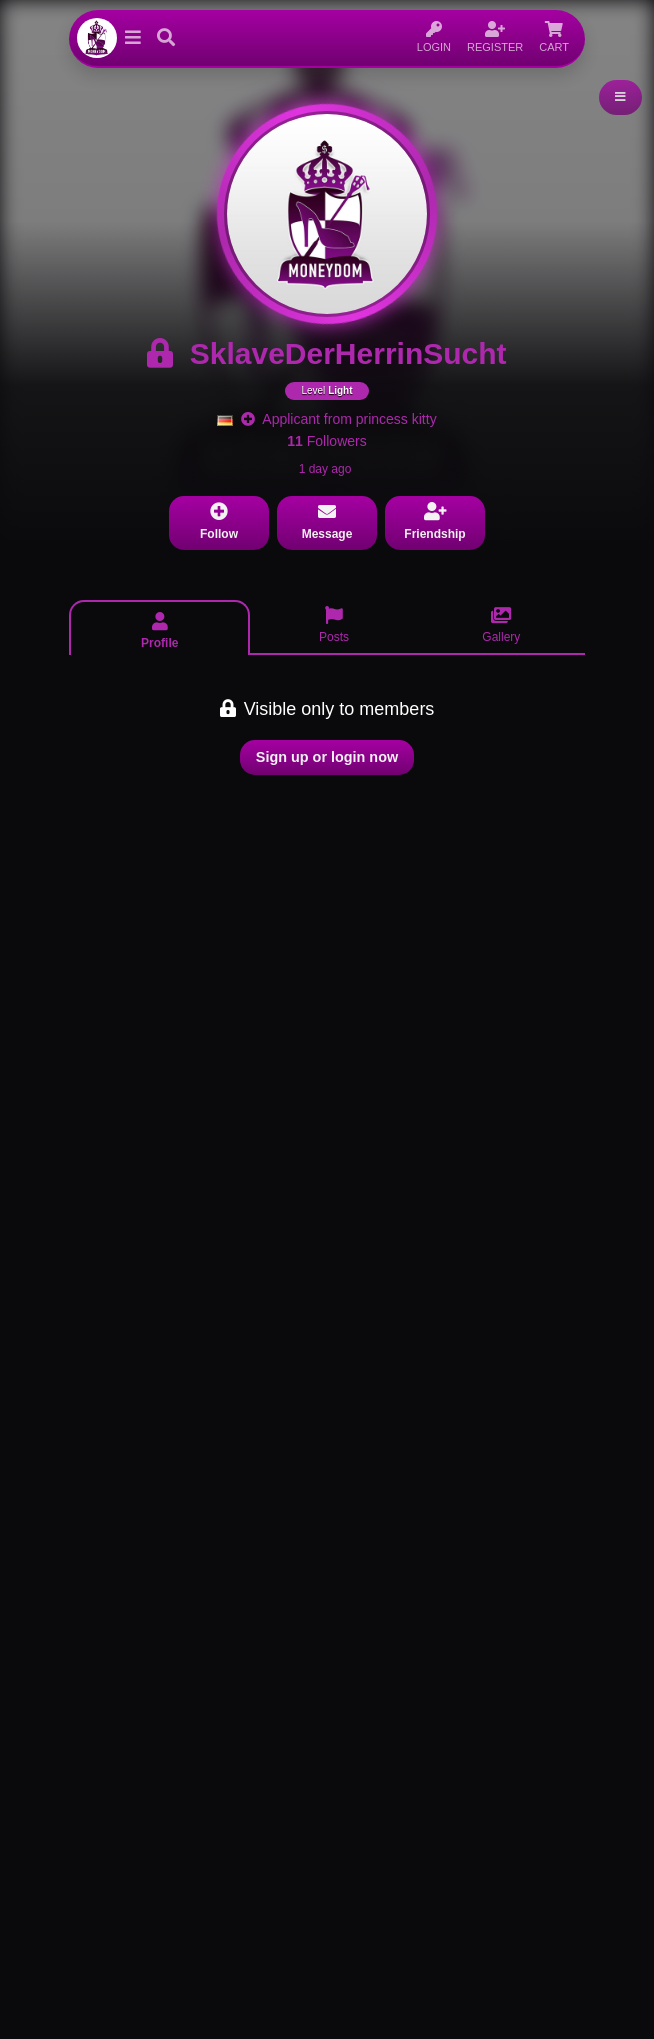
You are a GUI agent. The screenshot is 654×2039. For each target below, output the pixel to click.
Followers (326, 441)
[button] (133, 38)
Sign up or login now (327, 757)
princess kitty (396, 419)
